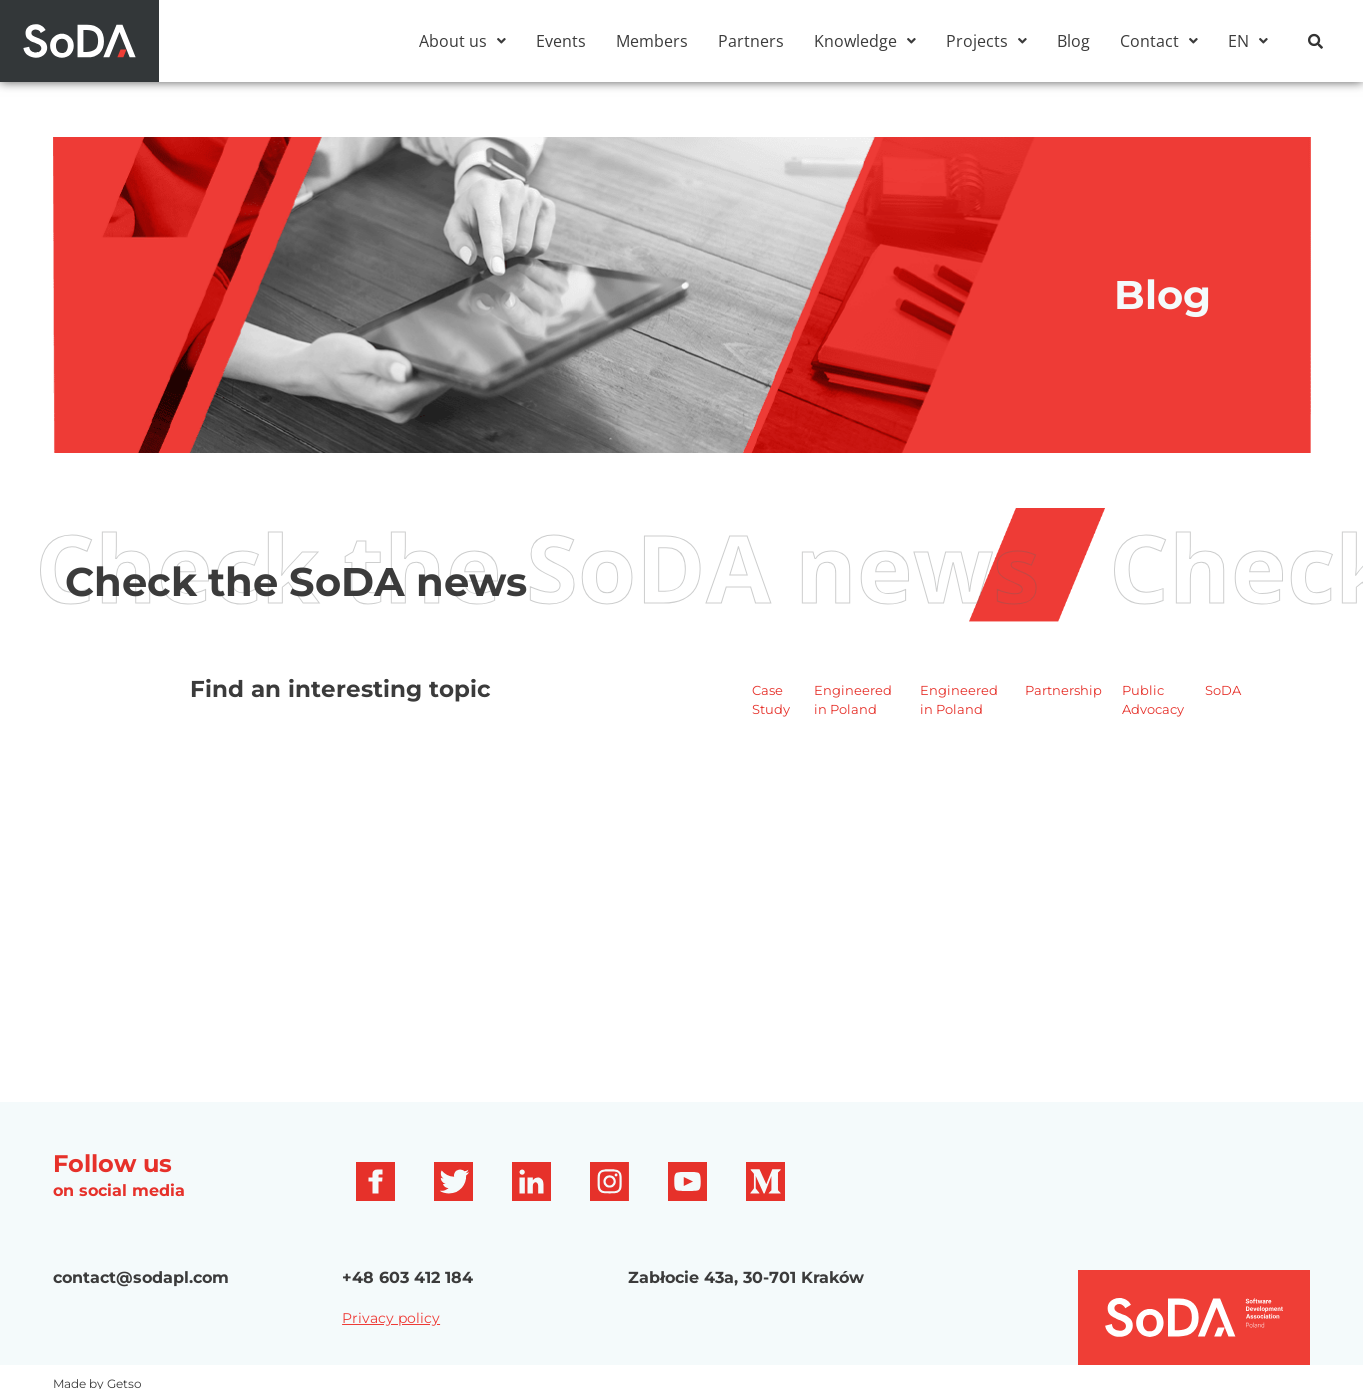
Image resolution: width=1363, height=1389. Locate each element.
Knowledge (865, 41)
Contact (1159, 41)
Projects (986, 41)
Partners (751, 41)
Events (561, 41)
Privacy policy (391, 1318)
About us (462, 41)
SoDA (1223, 690)
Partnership (1063, 690)
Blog (1073, 41)
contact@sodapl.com (141, 1277)
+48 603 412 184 (407, 1277)
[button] (462, 41)
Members (652, 41)
